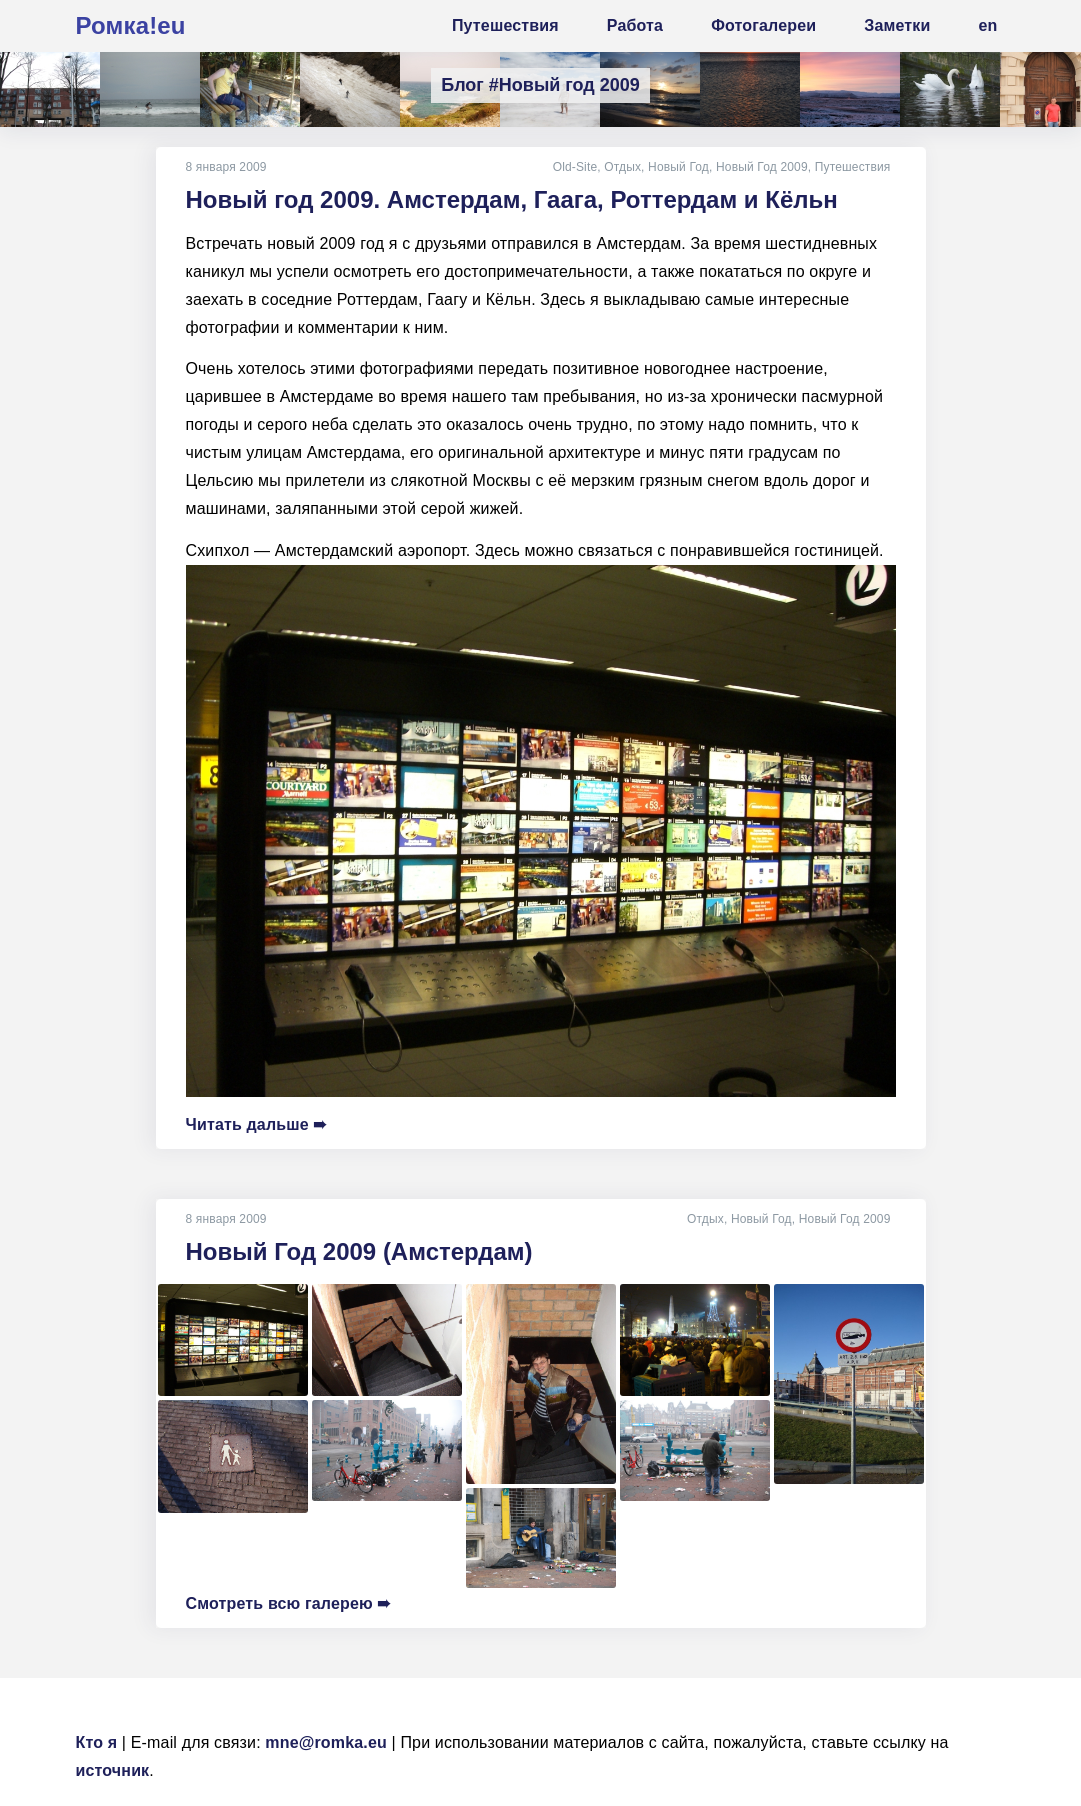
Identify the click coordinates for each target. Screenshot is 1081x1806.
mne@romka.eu (326, 1742)
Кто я (97, 1742)
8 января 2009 (226, 167)
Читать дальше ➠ (256, 1124)
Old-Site (575, 167)
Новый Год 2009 (762, 167)
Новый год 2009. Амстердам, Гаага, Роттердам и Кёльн (512, 199)
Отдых (622, 167)
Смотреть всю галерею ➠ (288, 1603)
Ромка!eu (131, 25)
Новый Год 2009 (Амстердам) (359, 1251)
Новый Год (678, 167)
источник (113, 1770)
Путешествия (853, 167)
